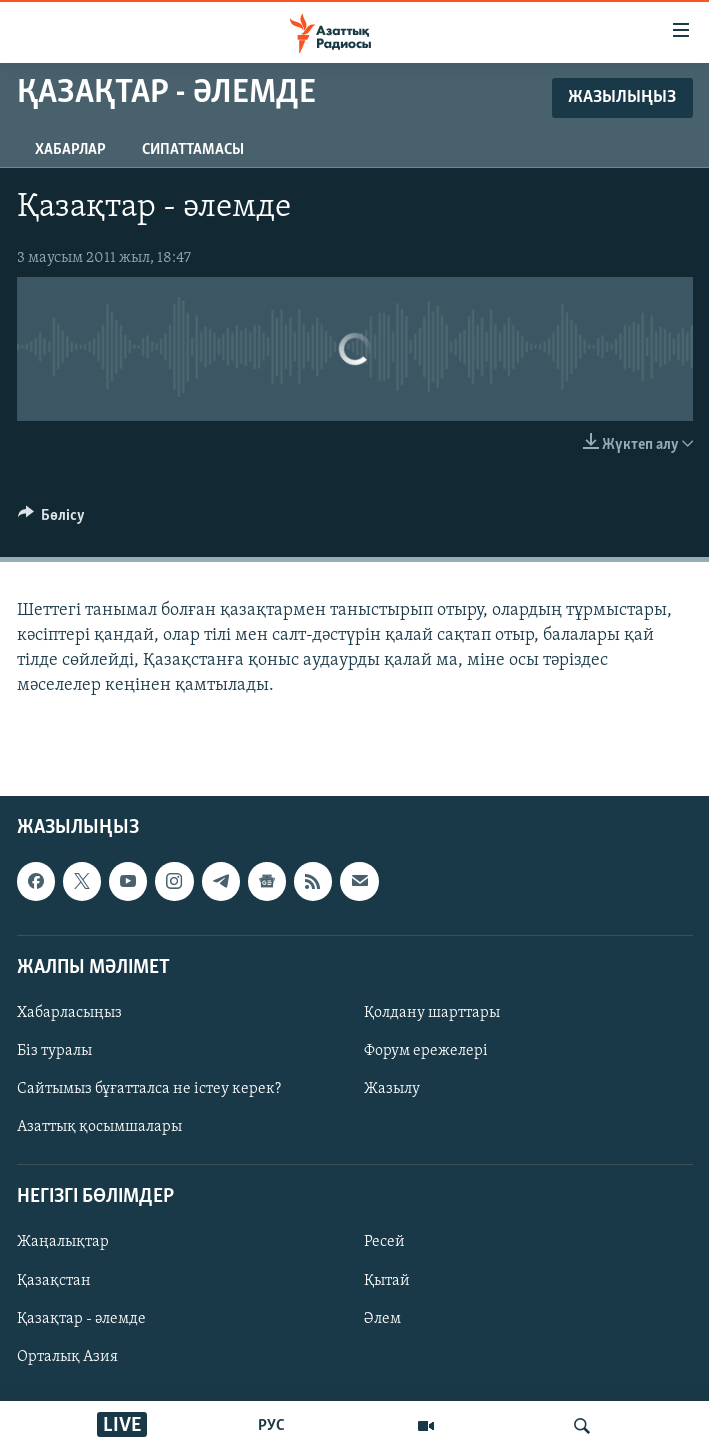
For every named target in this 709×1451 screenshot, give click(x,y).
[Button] (52, 520)
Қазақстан (54, 1281)
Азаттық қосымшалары (99, 1128)
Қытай (387, 1281)
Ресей (384, 1243)
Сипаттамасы (193, 150)
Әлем (382, 1319)
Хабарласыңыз (69, 1013)
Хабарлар (70, 150)
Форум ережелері (426, 1051)
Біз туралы (54, 1051)
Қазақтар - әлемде (81, 1319)
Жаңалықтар (63, 1243)
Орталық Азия (67, 1357)
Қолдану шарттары (432, 1013)
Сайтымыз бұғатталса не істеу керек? (149, 1090)
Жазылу (392, 1090)
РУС (271, 1426)
